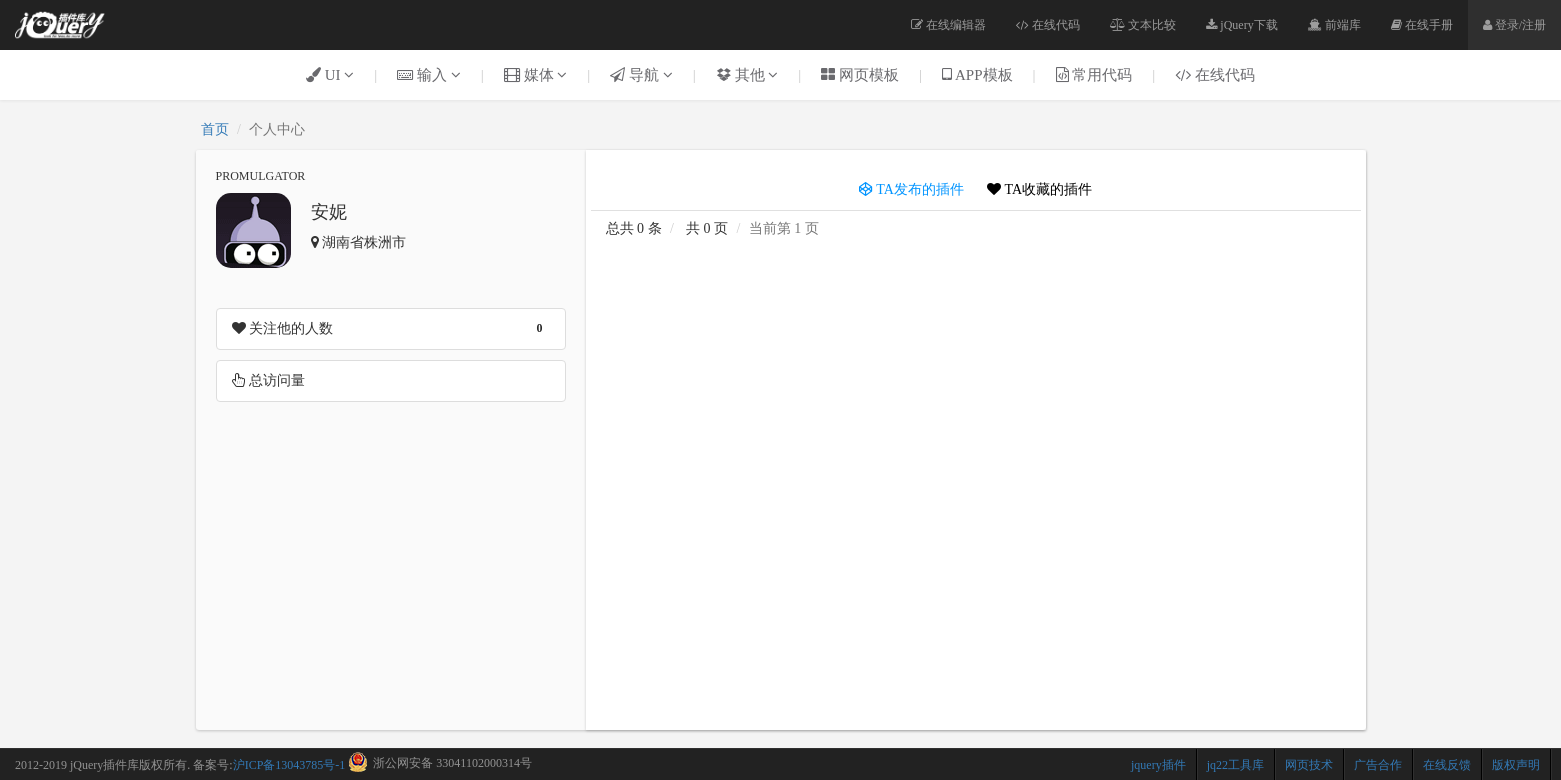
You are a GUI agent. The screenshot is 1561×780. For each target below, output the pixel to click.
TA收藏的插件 (1039, 189)
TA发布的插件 (911, 189)
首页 (215, 129)
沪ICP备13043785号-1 (289, 765)
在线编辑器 (948, 25)
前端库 (1334, 25)
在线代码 (1048, 25)
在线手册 (1422, 25)
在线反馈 (1447, 765)
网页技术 (1309, 765)
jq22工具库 (1235, 765)
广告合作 (1378, 765)
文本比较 (1143, 25)
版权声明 (1516, 765)
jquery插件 (1158, 765)
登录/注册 (1514, 25)
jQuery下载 (1241, 25)
